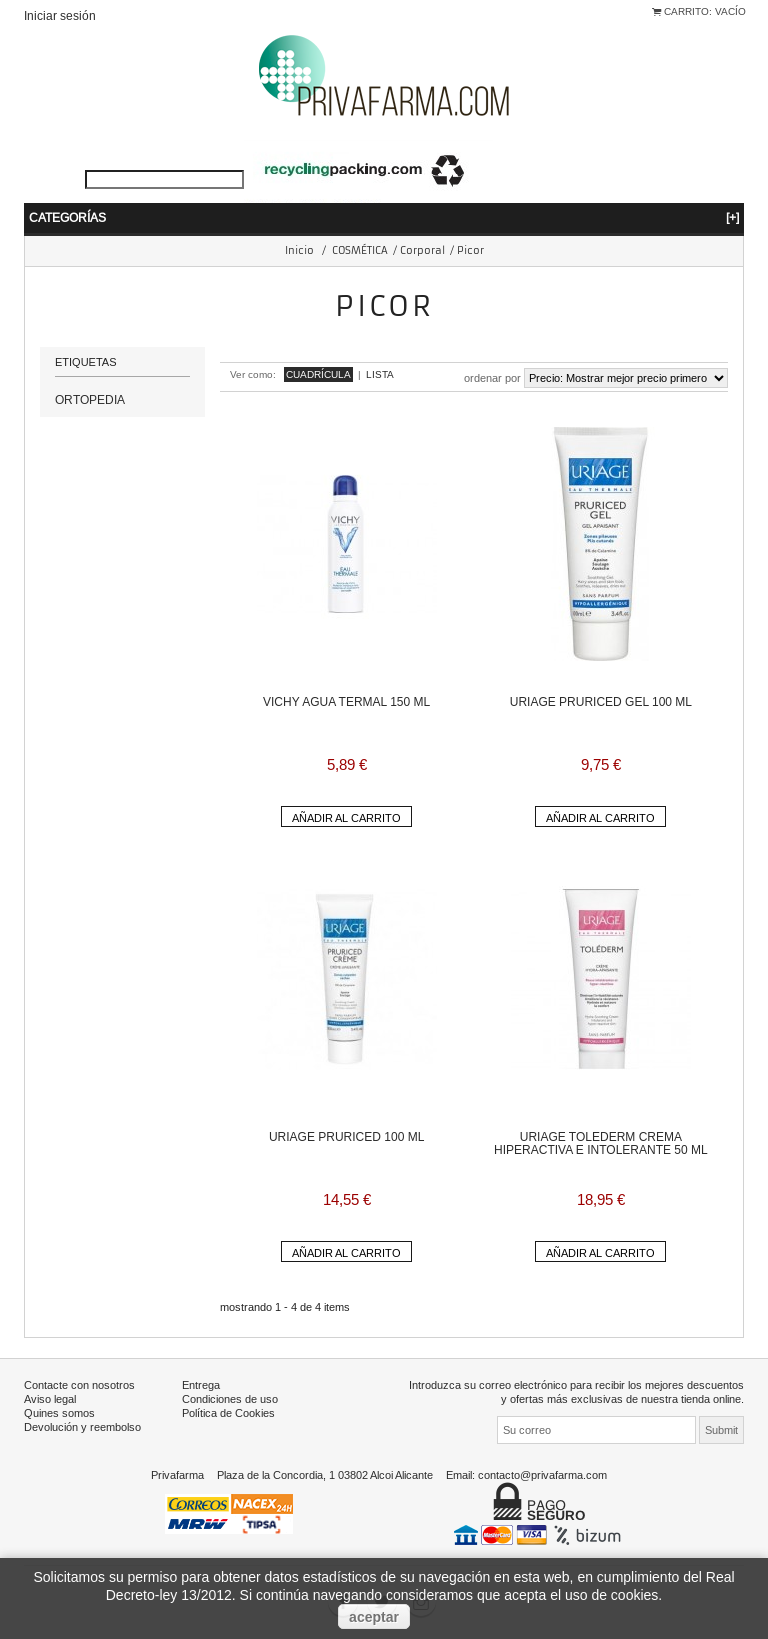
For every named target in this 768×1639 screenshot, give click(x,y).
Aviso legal (50, 1399)
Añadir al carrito (346, 818)
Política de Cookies (228, 1413)
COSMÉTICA (360, 250)
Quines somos (59, 1413)
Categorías (384, 217)
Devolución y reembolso (82, 1427)
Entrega (201, 1385)
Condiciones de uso (230, 1399)
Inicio (299, 250)
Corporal (422, 250)
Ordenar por (492, 378)
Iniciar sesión (60, 15)
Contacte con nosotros (79, 1385)
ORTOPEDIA (90, 399)
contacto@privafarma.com (542, 1475)
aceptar (374, 1617)
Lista (380, 374)
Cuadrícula (318, 374)
